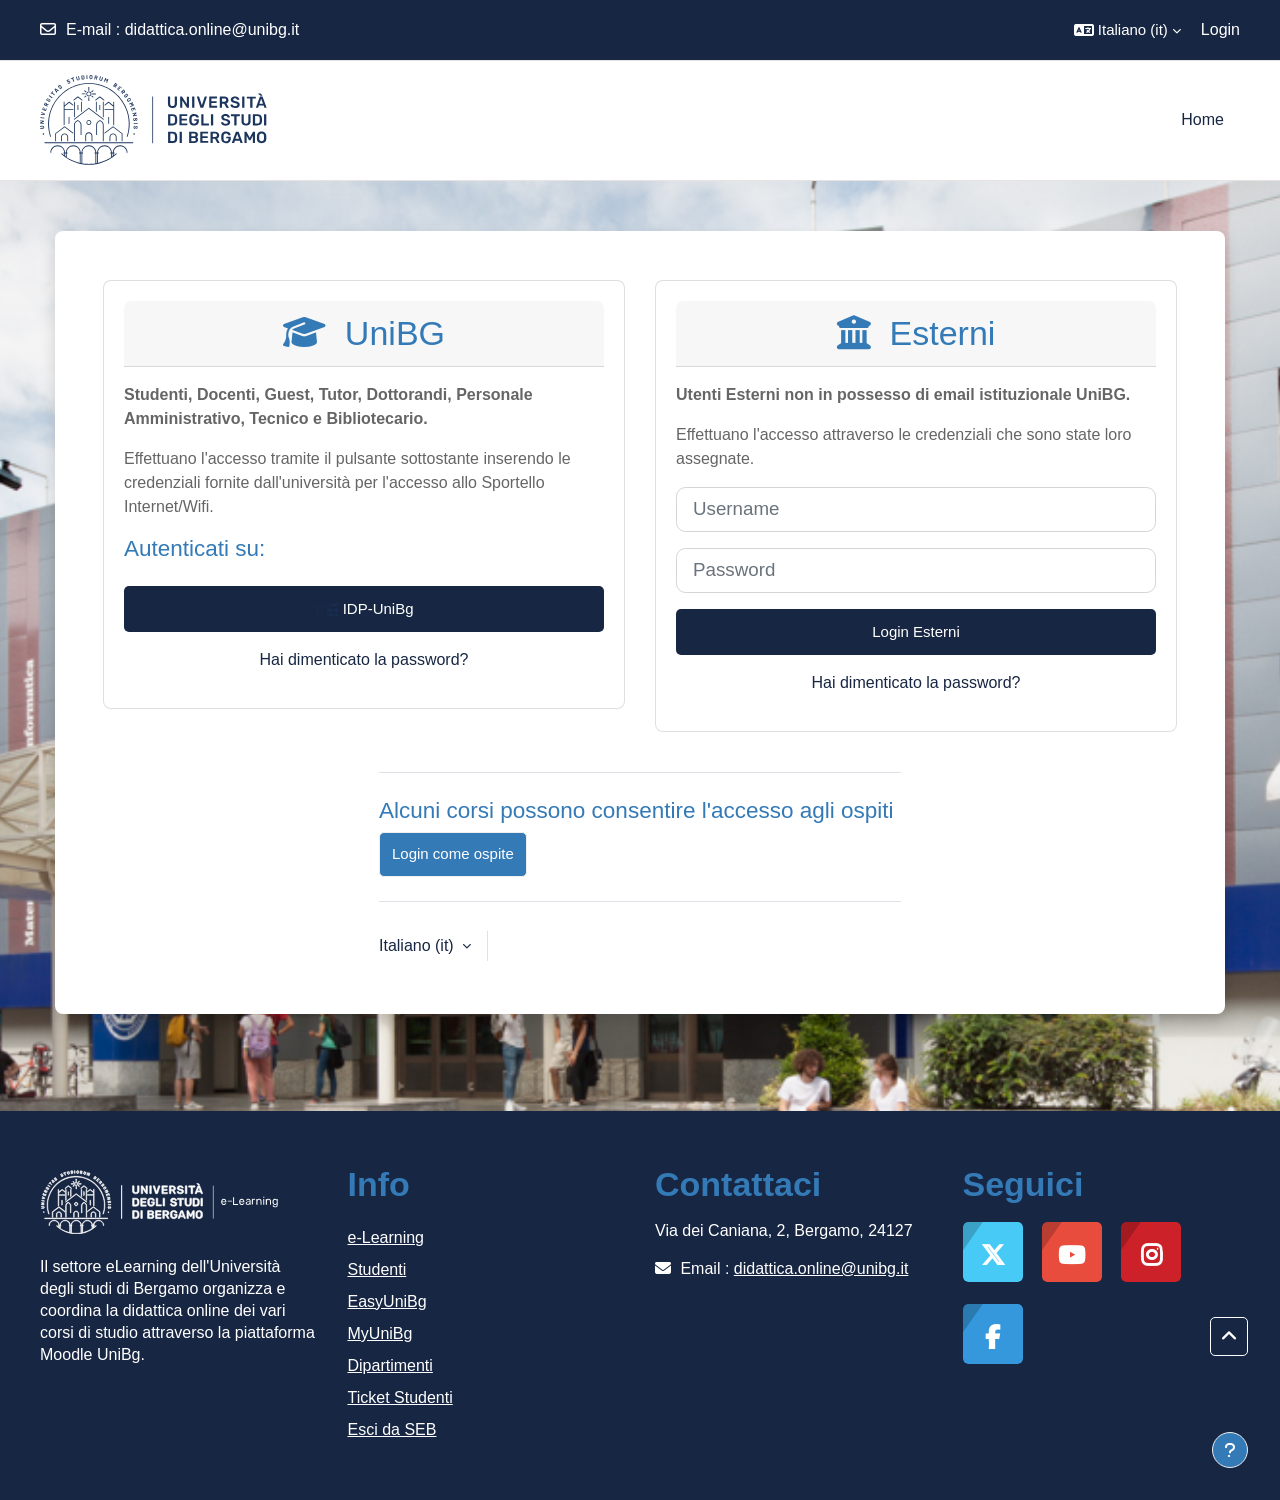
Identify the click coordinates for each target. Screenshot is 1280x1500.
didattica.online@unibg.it (212, 29)
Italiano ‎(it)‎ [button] (418, 945)
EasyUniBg (387, 1301)
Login (1220, 29)
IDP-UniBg (363, 610)
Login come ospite (453, 853)
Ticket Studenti (400, 1397)
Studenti (377, 1269)
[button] (1127, 30)
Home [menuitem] (1202, 119)
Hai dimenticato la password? (364, 659)
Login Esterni (916, 631)
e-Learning (386, 1237)
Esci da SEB (392, 1429)
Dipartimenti (390, 1365)
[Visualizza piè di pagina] (1230, 1450)
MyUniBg (380, 1333)
